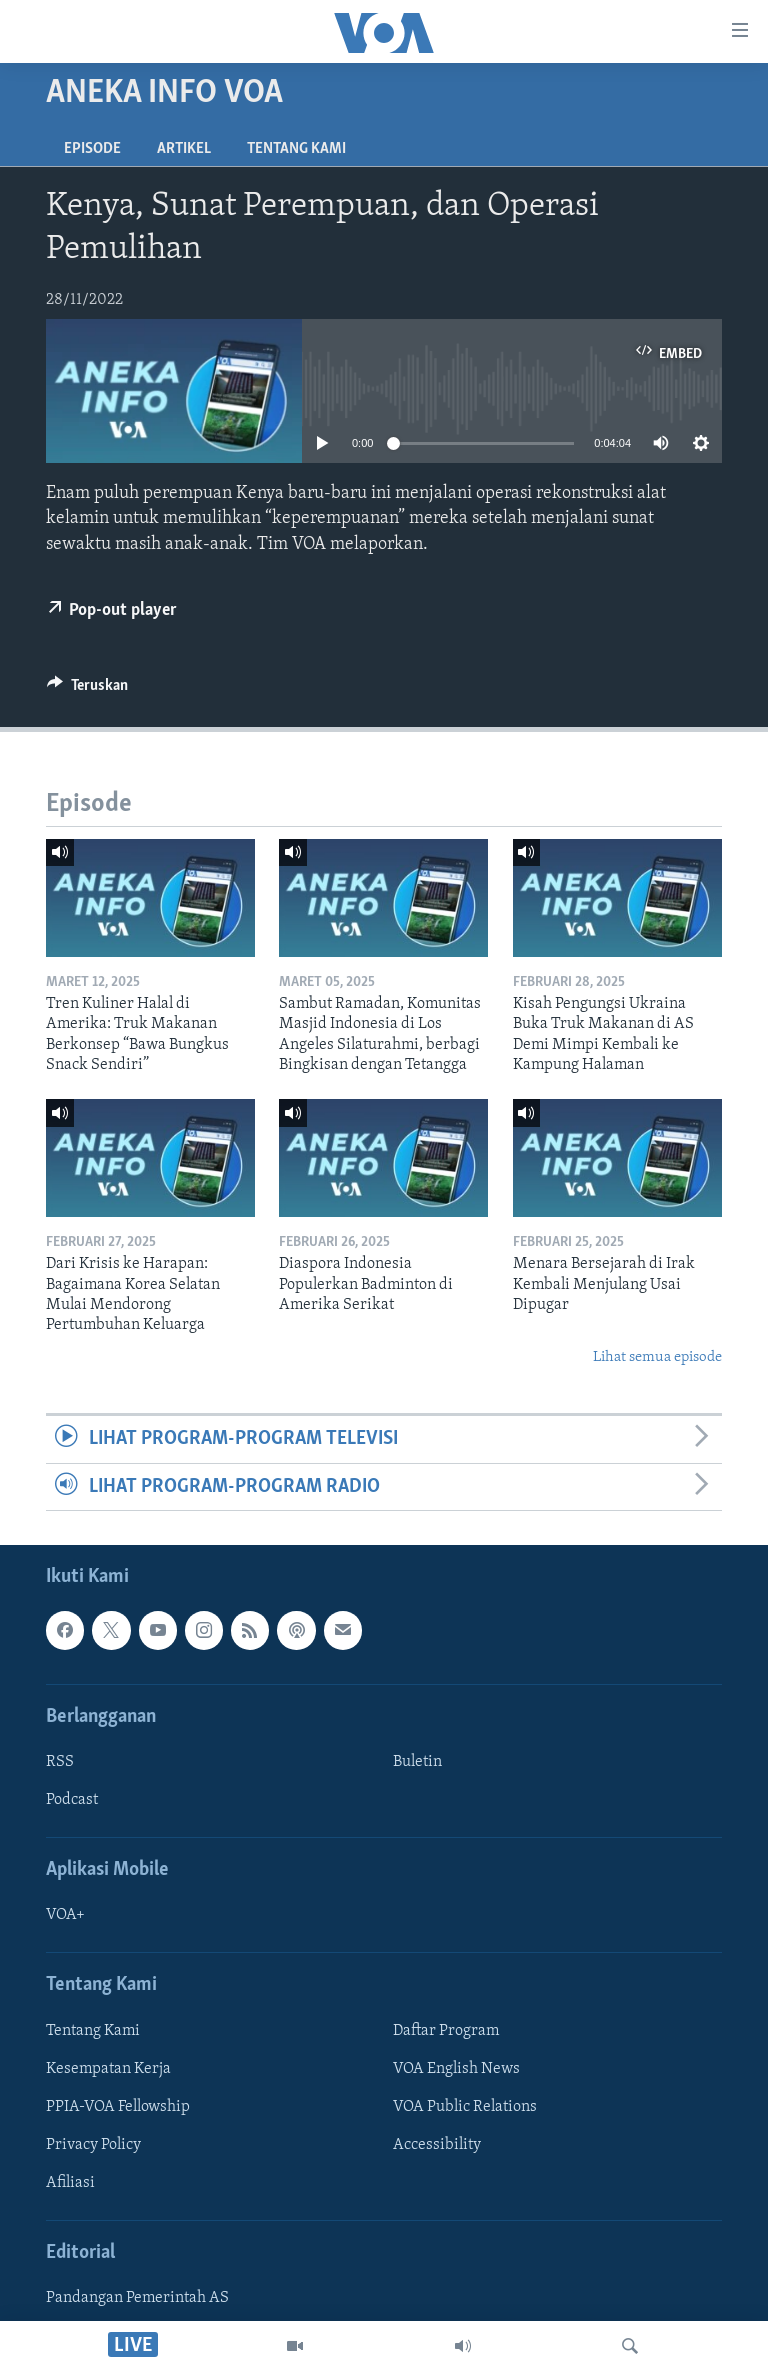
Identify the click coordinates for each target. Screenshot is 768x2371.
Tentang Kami (296, 149)
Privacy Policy (93, 2145)
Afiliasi (70, 2183)
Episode (92, 149)
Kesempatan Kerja (108, 2069)
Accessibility (437, 2145)
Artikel (184, 149)
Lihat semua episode (657, 1357)
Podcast (72, 1800)
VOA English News (456, 2069)
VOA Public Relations (465, 2107)
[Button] (87, 690)
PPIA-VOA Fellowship (118, 2107)
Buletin (417, 1762)
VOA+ (65, 1915)
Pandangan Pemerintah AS (137, 2298)
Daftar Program (446, 2031)
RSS (60, 1762)
